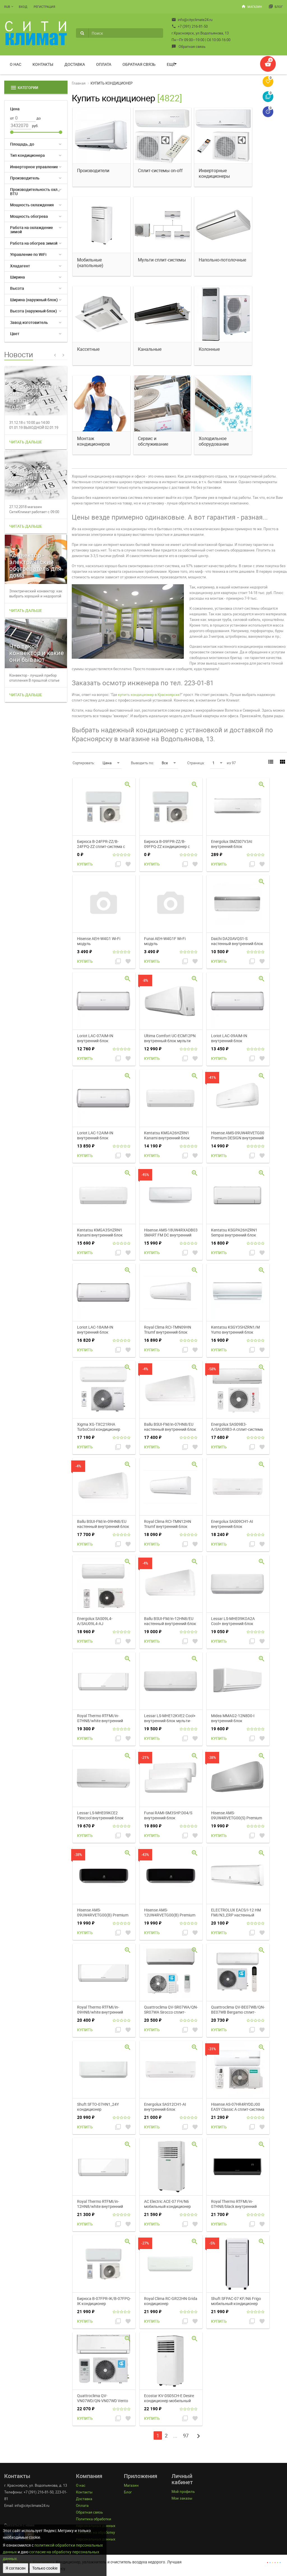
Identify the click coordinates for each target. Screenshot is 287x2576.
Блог (276, 6)
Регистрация (44, 6)
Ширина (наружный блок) (34, 299)
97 (186, 2435)
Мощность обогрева (29, 216)
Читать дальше (25, 442)
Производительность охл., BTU (34, 191)
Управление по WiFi (28, 254)
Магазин (251, 6)
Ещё (171, 64)
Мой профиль (183, 2491)
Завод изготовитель (29, 322)
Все (169, 762)
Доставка (74, 64)
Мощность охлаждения (32, 204)
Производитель (25, 178)
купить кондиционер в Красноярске (149, 694)
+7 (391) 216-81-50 (190, 26)
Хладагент (20, 265)
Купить (85, 864)
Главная (78, 83)
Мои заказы (182, 2498)
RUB (7, 6)
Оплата (103, 64)
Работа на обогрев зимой (33, 243)
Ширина (17, 277)
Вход (23, 6)
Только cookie (44, 2568)
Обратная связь (188, 46)
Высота (17, 288)
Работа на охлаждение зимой (31, 229)
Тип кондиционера (27, 155)
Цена (111, 762)
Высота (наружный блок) (33, 311)
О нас (15, 64)
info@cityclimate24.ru (192, 19)
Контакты (43, 64)
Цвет (14, 333)
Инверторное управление (34, 166)
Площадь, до (22, 144)
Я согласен (16, 2568)
